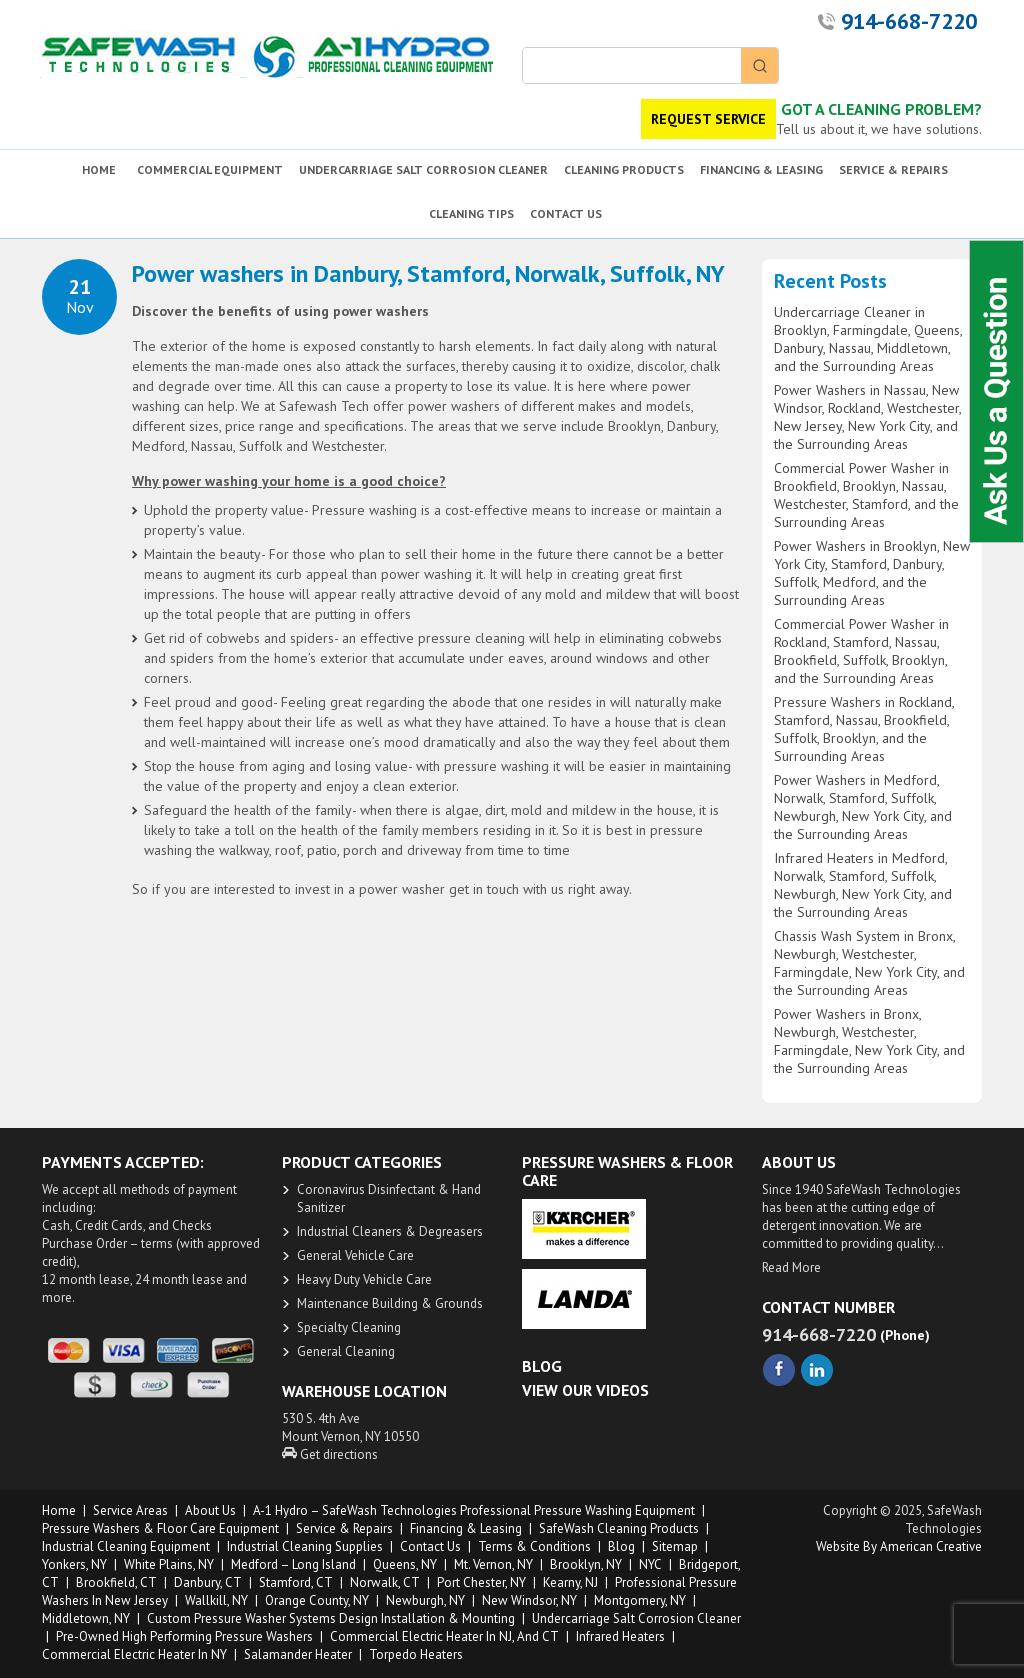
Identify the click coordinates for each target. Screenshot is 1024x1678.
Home (59, 1510)
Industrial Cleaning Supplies (305, 1546)
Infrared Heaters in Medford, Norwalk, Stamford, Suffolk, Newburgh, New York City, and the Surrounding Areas (863, 885)
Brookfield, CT (116, 1582)
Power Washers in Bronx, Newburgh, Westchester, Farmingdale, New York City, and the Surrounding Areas (869, 1041)
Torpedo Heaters (416, 1654)
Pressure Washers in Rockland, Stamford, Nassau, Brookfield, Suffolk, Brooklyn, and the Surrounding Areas (864, 729)
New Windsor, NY (529, 1600)
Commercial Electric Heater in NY (134, 1654)
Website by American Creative (899, 1546)
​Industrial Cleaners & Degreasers (390, 1231)
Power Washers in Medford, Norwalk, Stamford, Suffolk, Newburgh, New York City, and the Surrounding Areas (863, 807)
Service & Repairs (344, 1528)
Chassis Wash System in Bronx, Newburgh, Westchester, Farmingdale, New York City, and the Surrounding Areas (869, 963)
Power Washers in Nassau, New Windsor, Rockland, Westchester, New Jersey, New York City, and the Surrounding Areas (867, 417)
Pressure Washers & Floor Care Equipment (160, 1528)
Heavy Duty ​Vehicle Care (364, 1279)
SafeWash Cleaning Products (619, 1528)
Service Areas (130, 1510)
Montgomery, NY (640, 1600)
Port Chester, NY (481, 1582)
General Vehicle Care (355, 1255)
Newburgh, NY (425, 1600)
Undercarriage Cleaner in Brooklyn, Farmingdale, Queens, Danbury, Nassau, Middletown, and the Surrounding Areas (868, 339)
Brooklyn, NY (586, 1564)
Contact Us (430, 1546)
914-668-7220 (909, 21)
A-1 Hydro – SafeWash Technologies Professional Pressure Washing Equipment (474, 1510)
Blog (621, 1546)
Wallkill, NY (216, 1600)
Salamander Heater (298, 1654)
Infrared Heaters (620, 1636)
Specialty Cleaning (349, 1327)
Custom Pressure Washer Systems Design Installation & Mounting (331, 1618)
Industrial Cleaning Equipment (126, 1546)
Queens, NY (405, 1564)
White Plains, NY (169, 1564)
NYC (650, 1564)
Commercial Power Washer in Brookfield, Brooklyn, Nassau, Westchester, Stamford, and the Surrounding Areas (866, 495)
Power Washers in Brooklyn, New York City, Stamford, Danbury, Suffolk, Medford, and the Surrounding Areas (872, 573)
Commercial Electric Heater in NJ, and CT (444, 1636)
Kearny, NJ (570, 1582)
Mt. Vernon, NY (493, 1564)
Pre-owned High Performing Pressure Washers (184, 1636)
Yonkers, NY (74, 1564)
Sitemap (675, 1546)
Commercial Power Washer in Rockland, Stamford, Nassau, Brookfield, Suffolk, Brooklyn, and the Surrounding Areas (861, 651)
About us (210, 1510)
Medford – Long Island (293, 1564)
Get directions (330, 1454)
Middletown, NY (86, 1618)
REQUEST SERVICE (708, 119)
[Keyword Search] (632, 65)
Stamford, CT (296, 1582)
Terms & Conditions (534, 1546)
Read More (791, 1267)
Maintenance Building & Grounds (390, 1303)
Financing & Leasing (466, 1528)
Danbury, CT (208, 1582)
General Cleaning (346, 1351)
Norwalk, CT (385, 1582)
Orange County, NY (317, 1600)
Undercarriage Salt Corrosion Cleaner (636, 1618)
